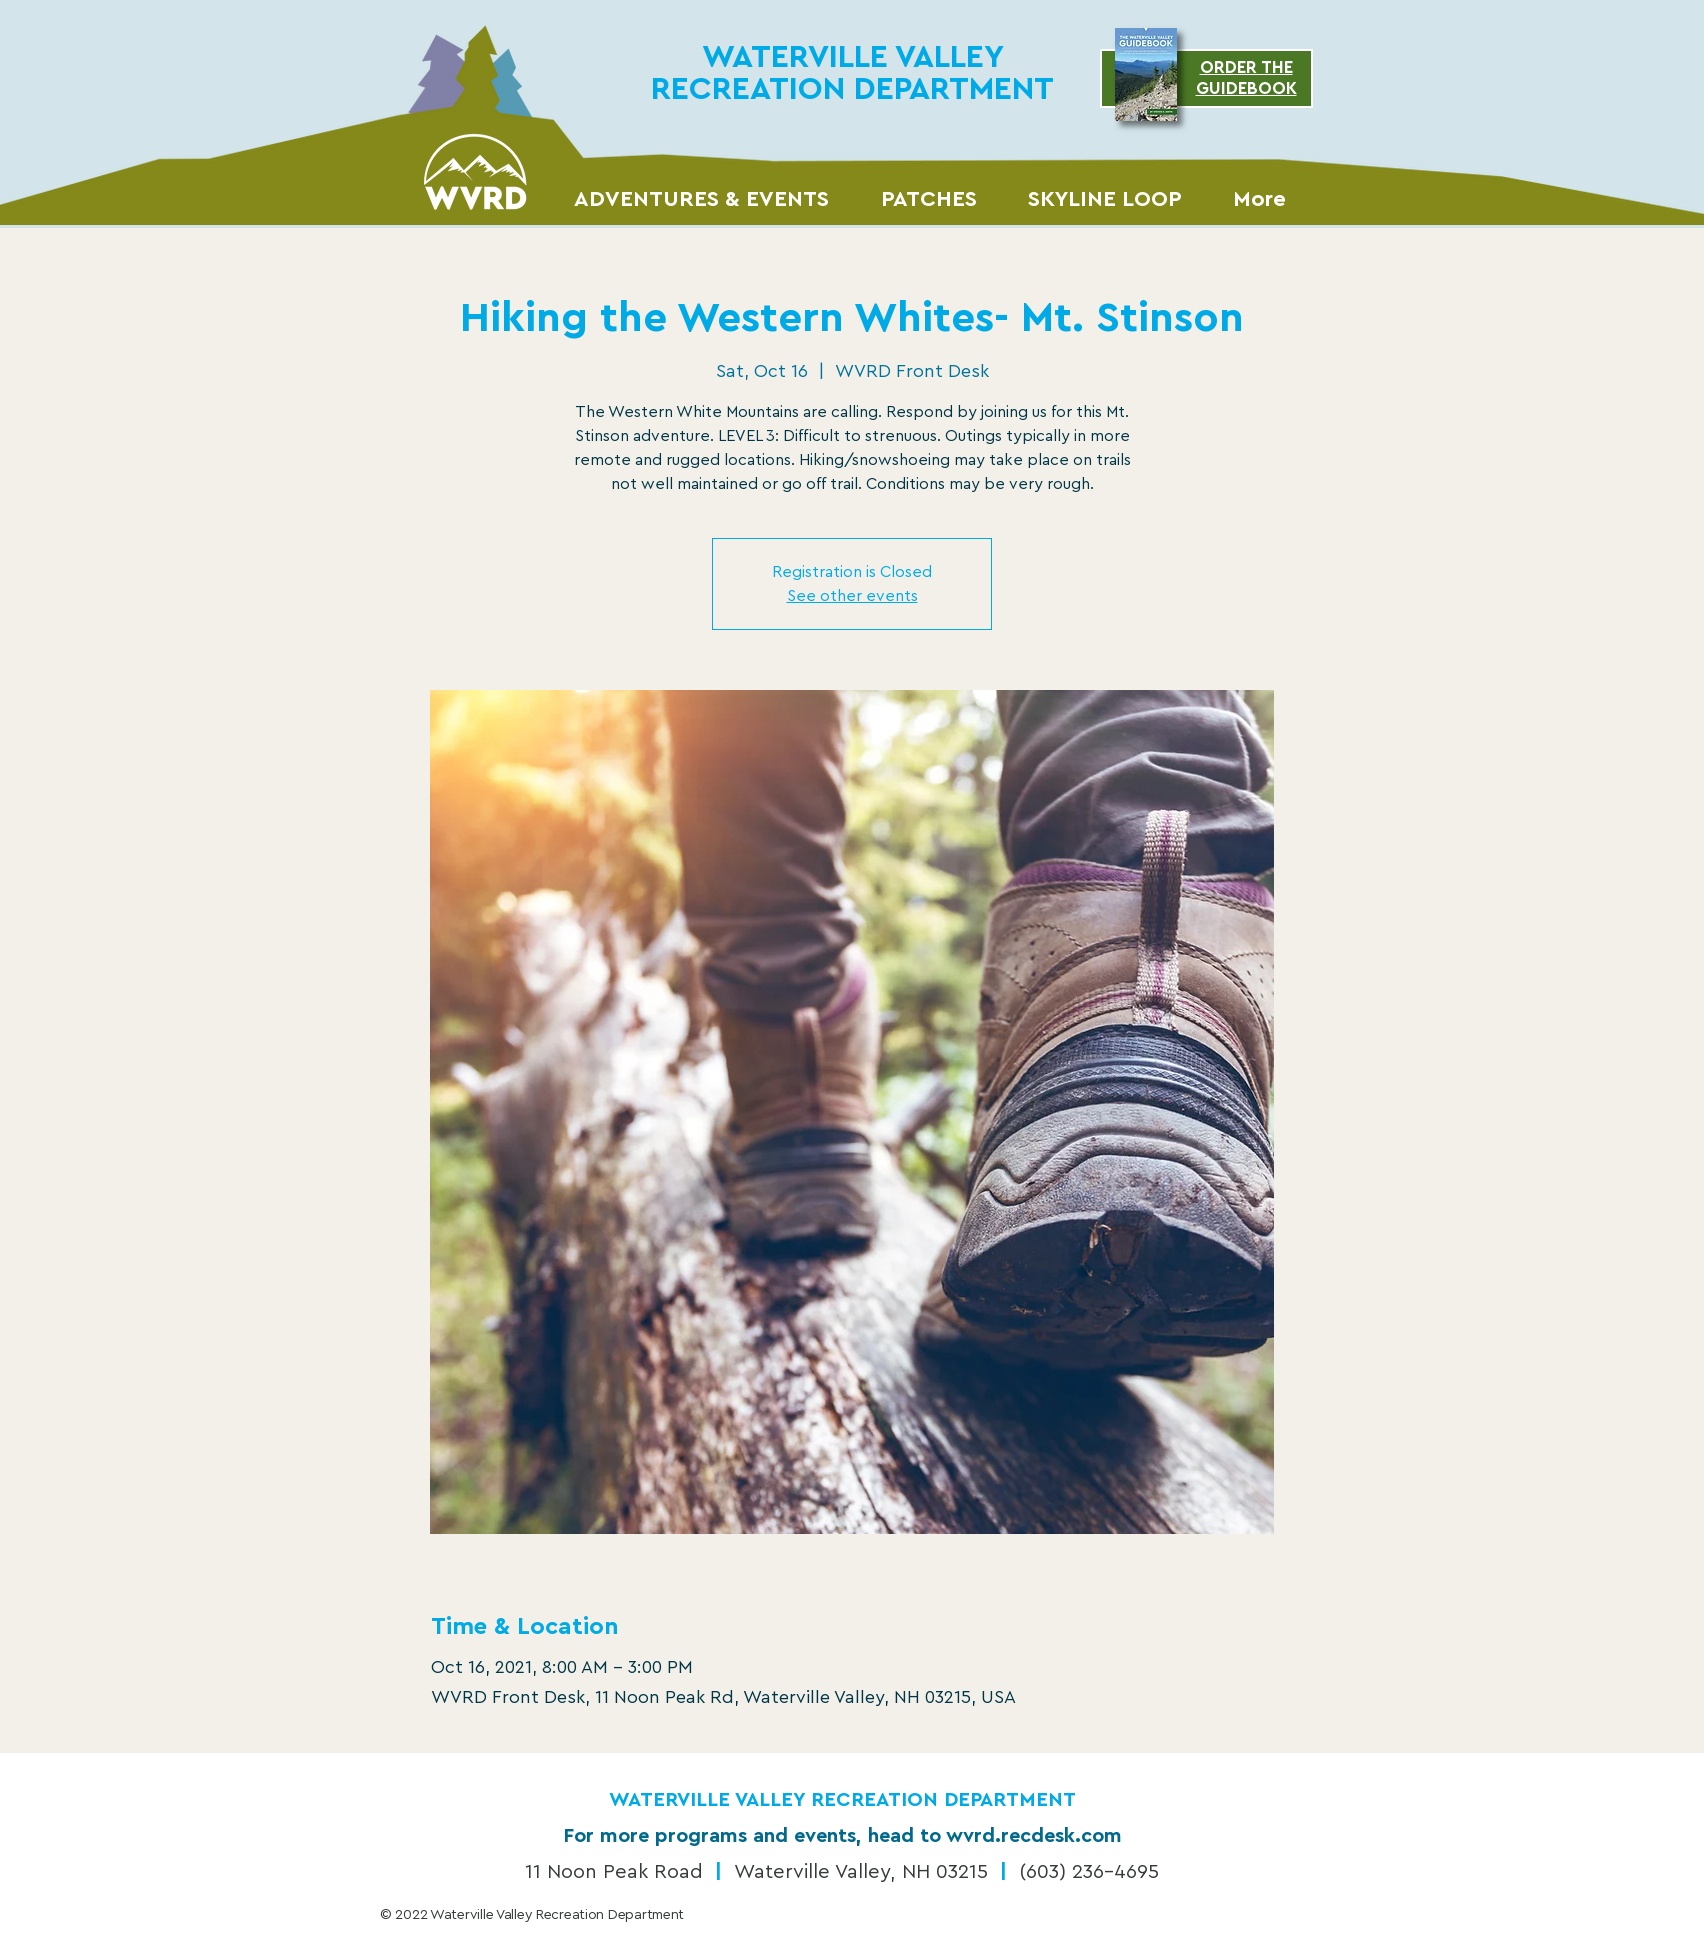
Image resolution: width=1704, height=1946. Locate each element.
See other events (852, 596)
